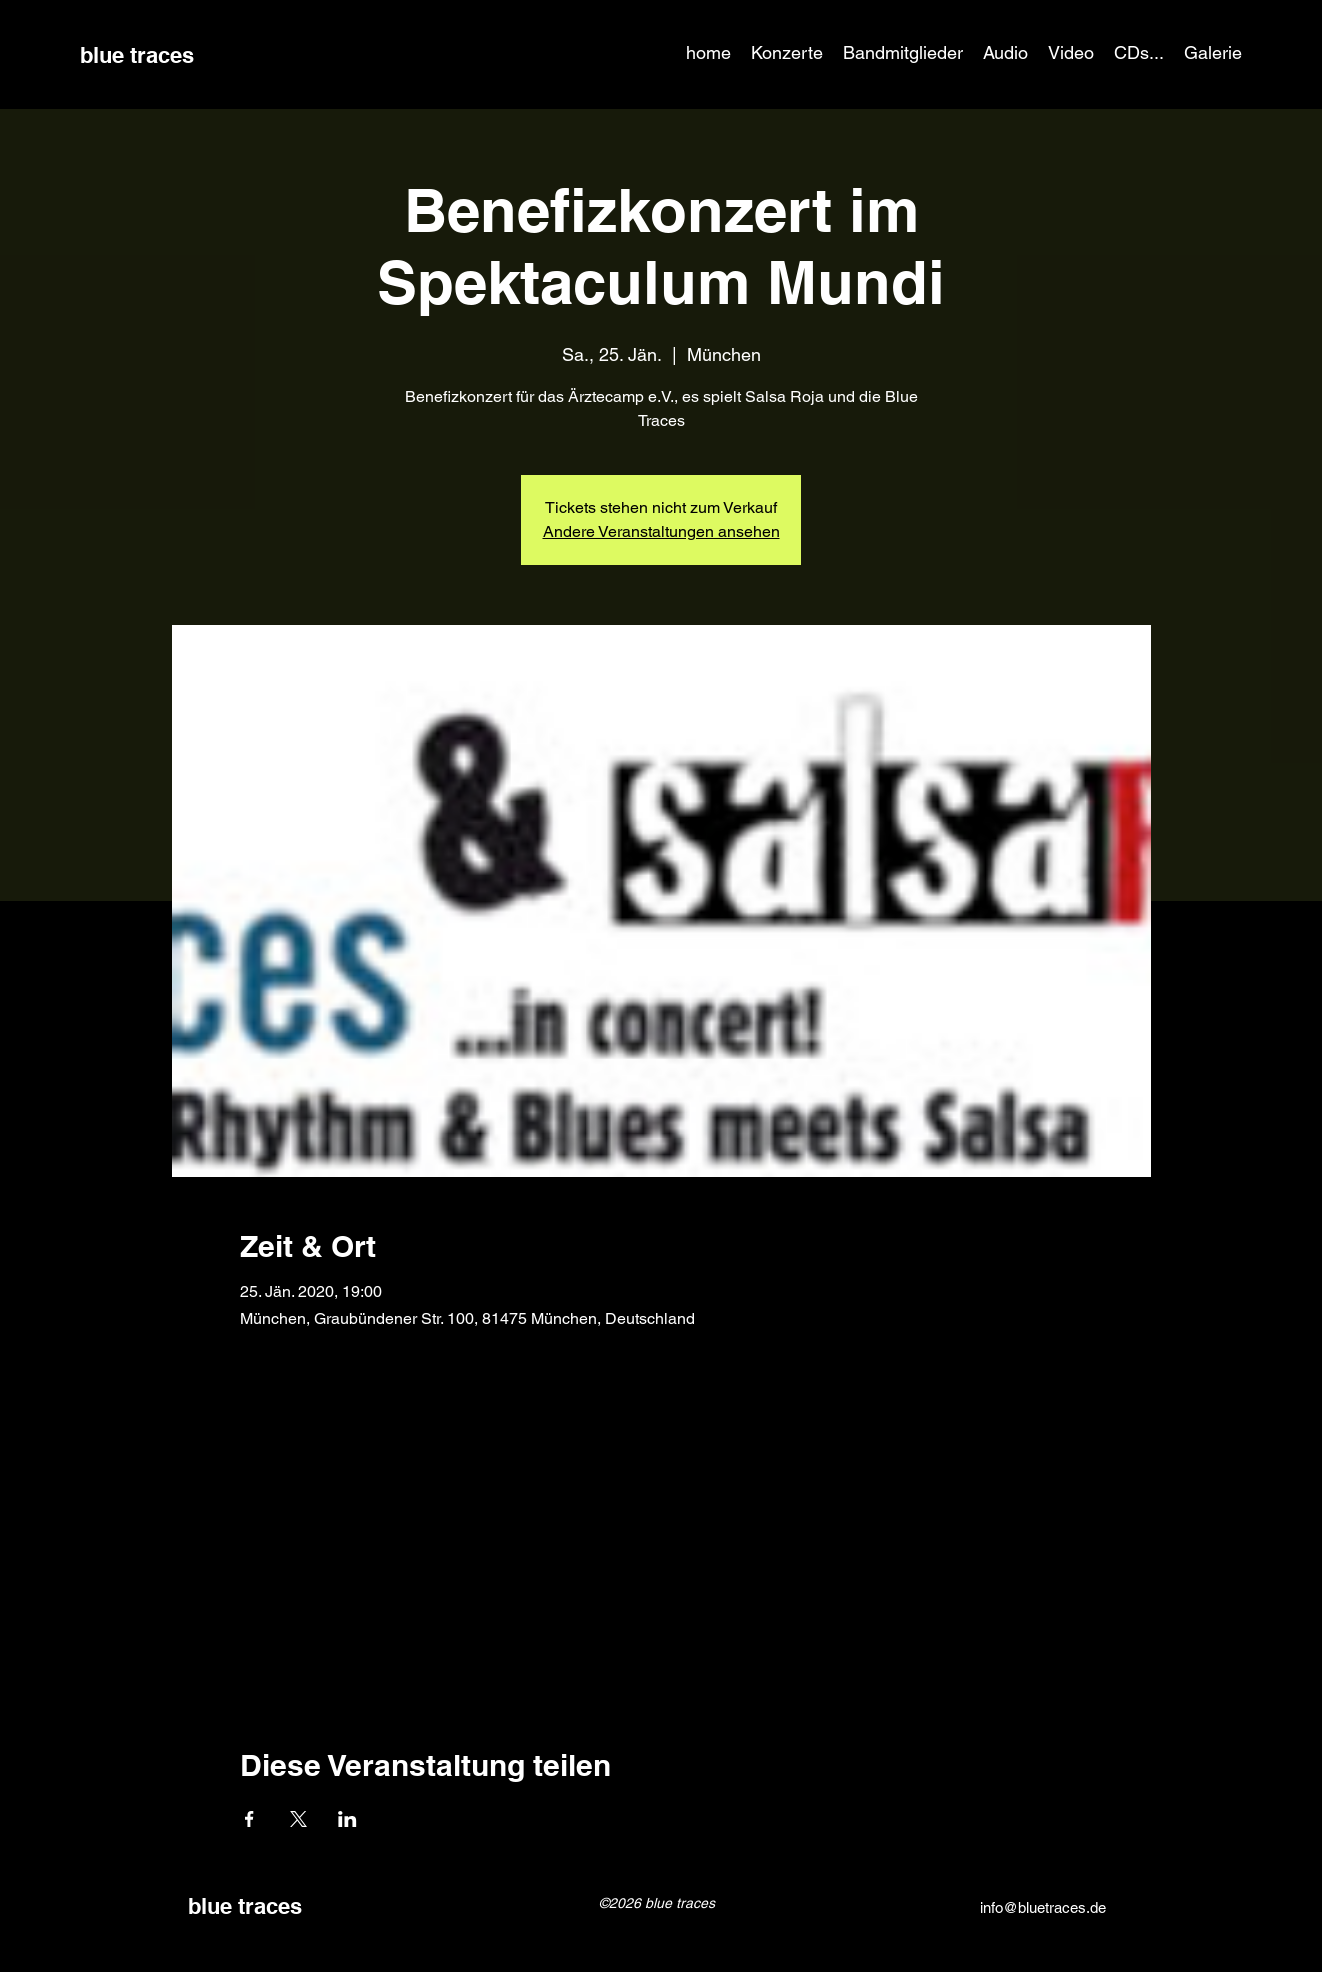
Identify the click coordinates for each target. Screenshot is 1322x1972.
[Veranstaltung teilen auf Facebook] (249, 1819)
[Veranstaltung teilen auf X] (298, 1819)
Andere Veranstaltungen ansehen (661, 531)
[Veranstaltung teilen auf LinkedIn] (347, 1819)
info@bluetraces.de (1043, 1907)
